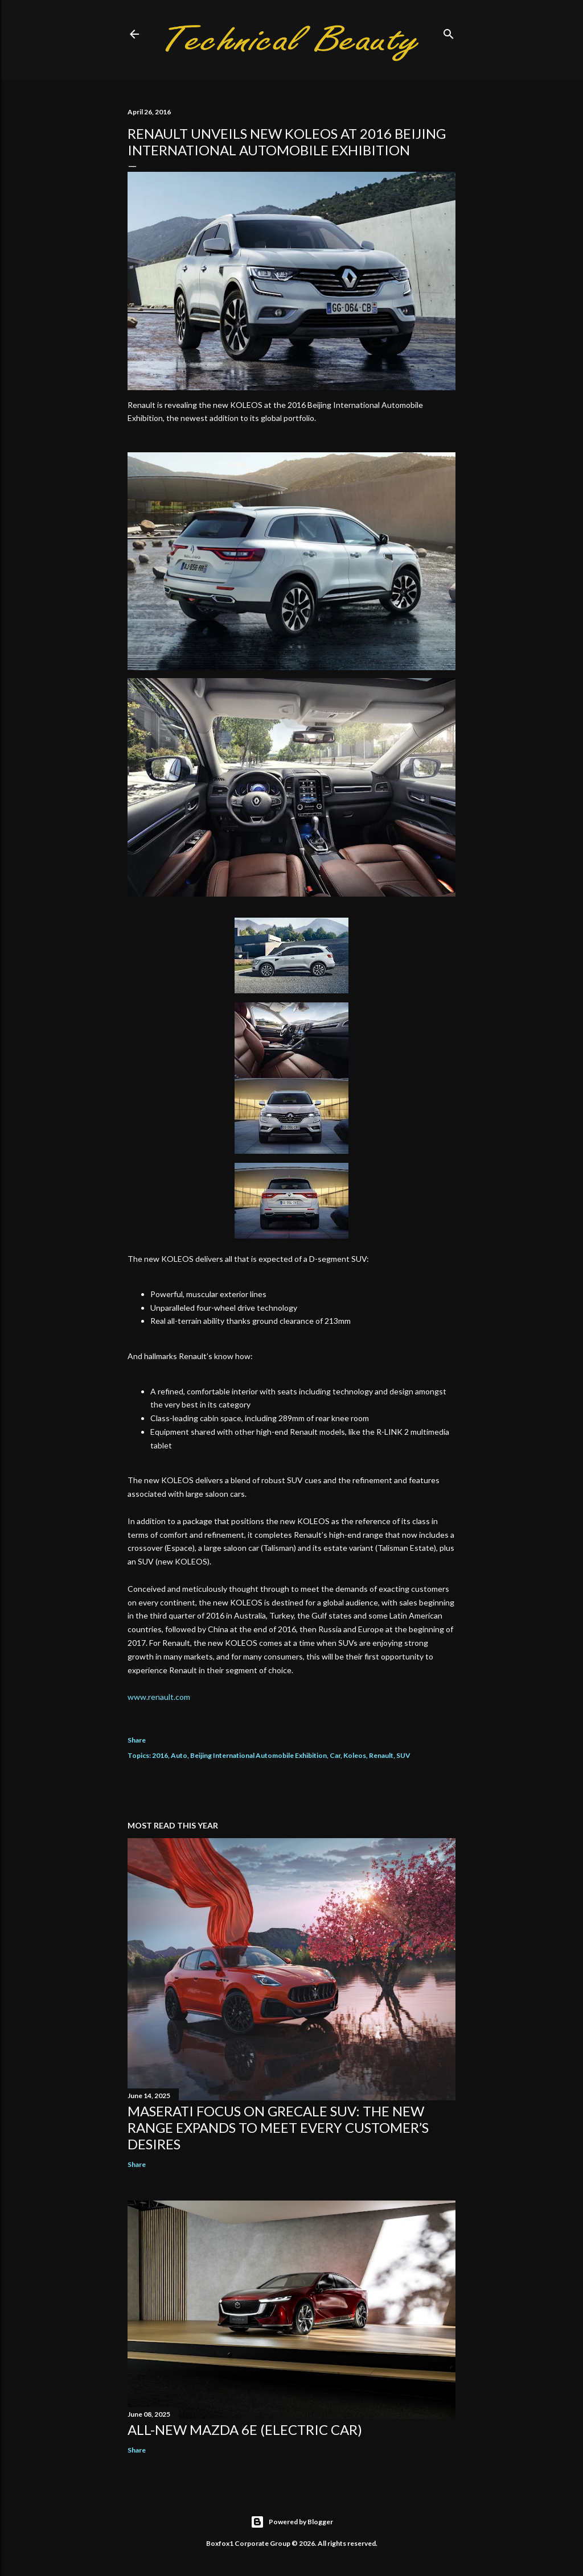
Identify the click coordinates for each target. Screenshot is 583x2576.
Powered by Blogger (292, 2522)
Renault (381, 1755)
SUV (403, 1755)
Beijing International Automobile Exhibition (258, 1755)
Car (335, 1755)
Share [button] (137, 1740)
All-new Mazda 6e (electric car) (245, 2429)
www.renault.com (159, 1697)
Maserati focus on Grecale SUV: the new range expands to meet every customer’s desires (278, 2127)
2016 (160, 1755)
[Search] (448, 31)
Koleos (354, 1755)
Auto (179, 1755)
